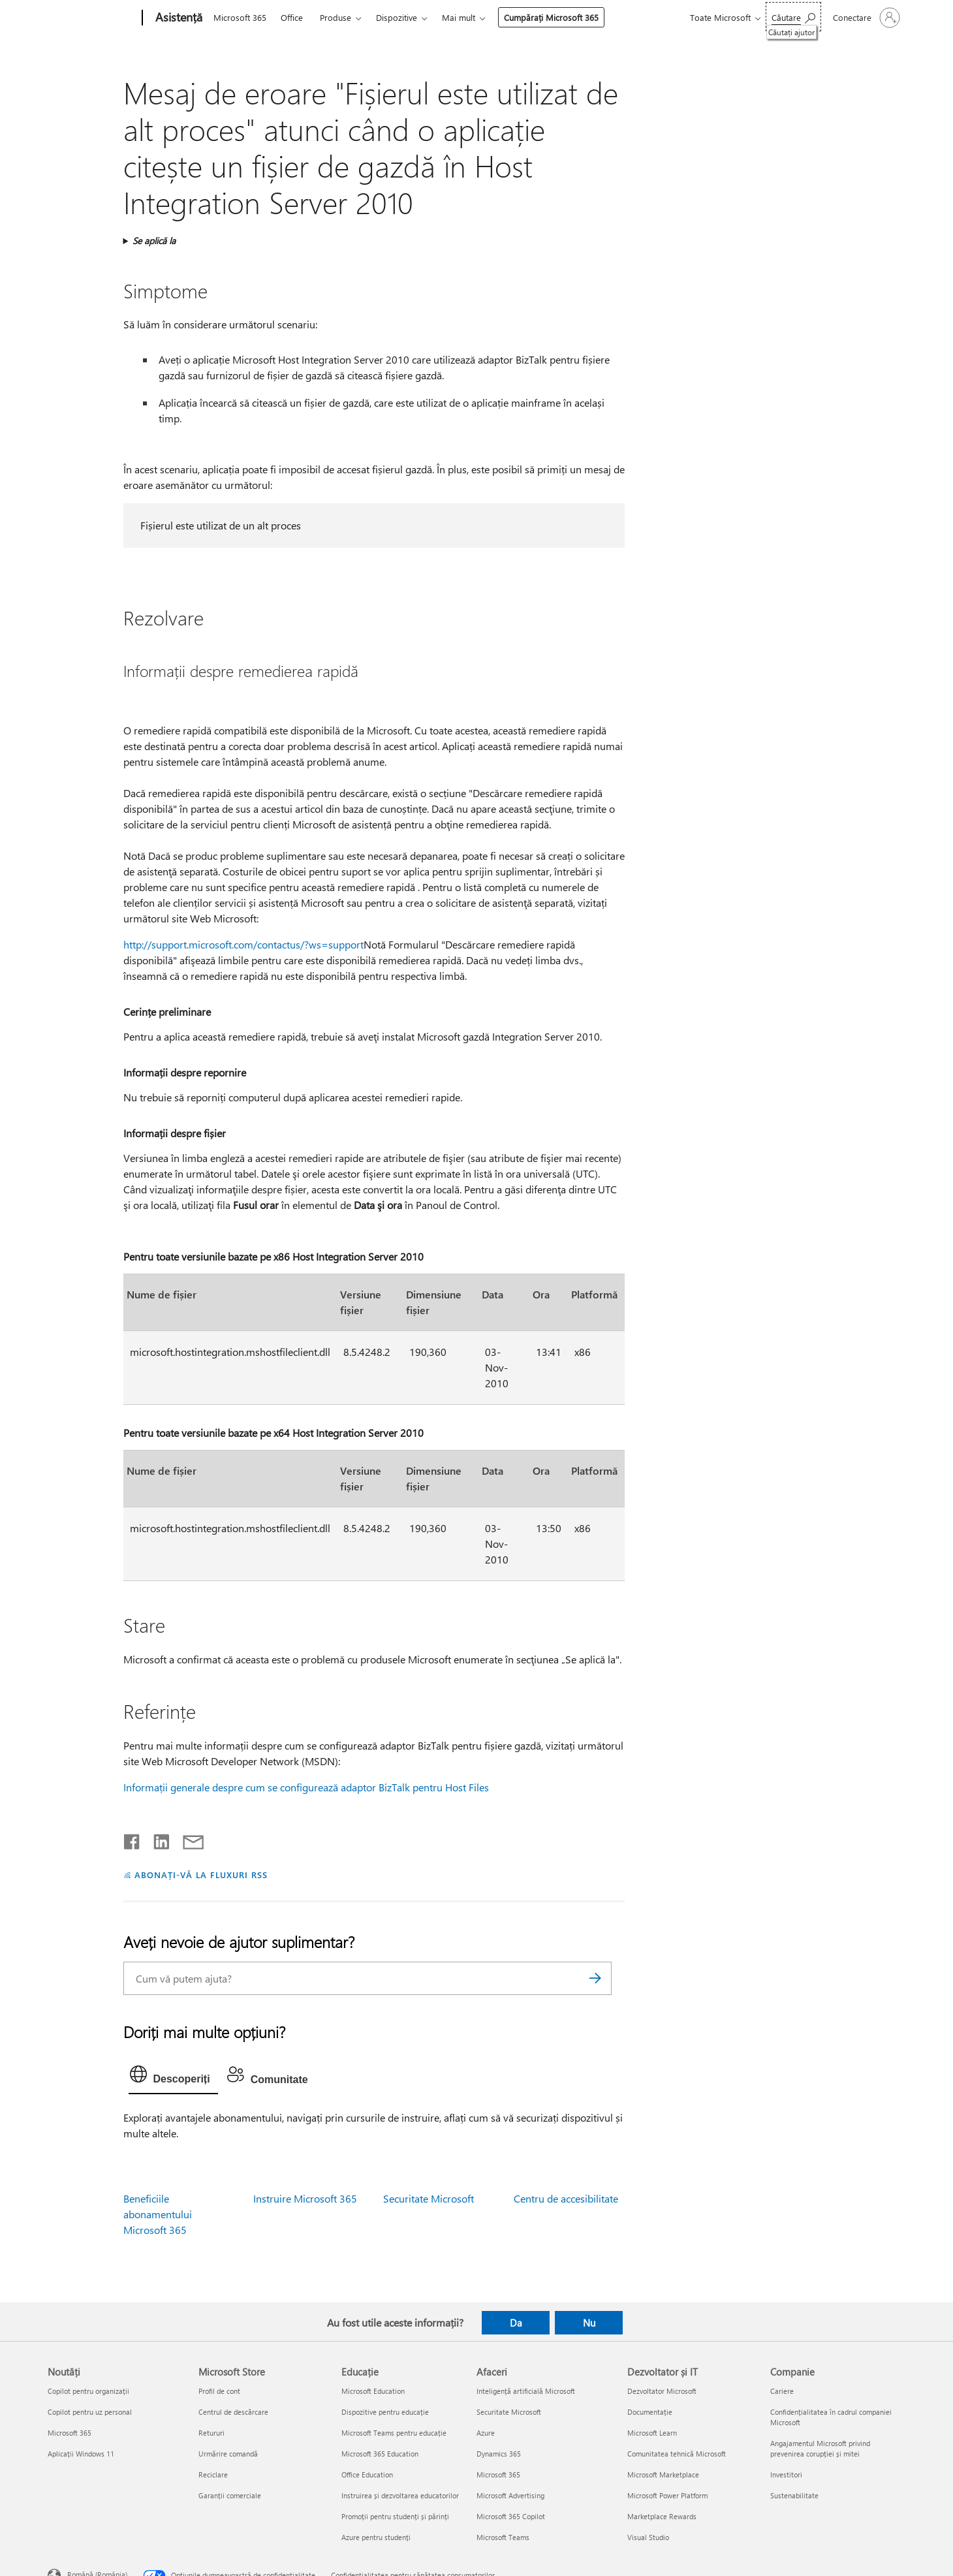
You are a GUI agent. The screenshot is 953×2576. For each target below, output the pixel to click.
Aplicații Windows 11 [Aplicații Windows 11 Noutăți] (81, 2453)
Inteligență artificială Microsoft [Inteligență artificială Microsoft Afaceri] (525, 2391)
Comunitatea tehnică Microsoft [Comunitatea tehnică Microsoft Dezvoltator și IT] (676, 2453)
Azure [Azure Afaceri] (485, 2433)
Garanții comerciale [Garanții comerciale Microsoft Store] (229, 2495)
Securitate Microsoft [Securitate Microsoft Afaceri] (508, 2412)
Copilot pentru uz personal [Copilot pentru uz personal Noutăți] (90, 2412)
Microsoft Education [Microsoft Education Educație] (373, 2391)
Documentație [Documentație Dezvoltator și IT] (649, 2412)
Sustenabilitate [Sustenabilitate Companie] (794, 2495)
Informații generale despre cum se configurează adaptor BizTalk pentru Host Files (306, 1787)
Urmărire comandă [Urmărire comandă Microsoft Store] (228, 2453)
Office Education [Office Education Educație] (367, 2474)
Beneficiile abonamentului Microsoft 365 (157, 2214)
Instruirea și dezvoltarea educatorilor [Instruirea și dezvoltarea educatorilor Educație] (400, 2495)
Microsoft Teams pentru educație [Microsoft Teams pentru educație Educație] (393, 2433)
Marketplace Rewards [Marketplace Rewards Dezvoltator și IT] (661, 2516)
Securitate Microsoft (428, 2198)
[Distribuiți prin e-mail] (187, 1839)
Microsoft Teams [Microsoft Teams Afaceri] (502, 2537)
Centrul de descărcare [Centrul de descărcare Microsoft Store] (233, 2412)
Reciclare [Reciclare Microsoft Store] (213, 2474)
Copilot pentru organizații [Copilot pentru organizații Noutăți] (88, 2391)
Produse (335, 17)
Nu (589, 2322)
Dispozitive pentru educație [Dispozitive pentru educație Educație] (385, 2412)
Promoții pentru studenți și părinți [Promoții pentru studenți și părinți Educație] (395, 2516)
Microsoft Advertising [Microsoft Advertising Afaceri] (510, 2495)
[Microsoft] (92, 18)
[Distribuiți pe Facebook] (132, 1839)
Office (292, 17)
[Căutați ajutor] (793, 16)
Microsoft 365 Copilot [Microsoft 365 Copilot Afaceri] (510, 2516)
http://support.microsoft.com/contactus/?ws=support (243, 944)
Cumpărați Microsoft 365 (551, 17)
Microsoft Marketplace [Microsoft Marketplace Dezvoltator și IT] (663, 2474)
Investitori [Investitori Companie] (786, 2474)
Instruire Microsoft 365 (305, 2198)
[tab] (173, 2077)
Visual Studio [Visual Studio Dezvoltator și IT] (648, 2537)
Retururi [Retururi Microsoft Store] (211, 2433)
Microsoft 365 (239, 17)
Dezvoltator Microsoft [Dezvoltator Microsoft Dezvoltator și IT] (661, 2391)
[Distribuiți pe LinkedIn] (156, 1839)
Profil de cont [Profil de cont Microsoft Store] (219, 2391)
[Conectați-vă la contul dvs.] (865, 17)
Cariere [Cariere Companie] (782, 2391)
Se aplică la (154, 240)
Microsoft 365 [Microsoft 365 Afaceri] (498, 2474)
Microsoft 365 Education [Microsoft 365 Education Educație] (379, 2453)
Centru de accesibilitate (566, 2198)
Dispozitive (396, 17)
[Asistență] (177, 18)
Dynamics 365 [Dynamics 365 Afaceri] (498, 2453)
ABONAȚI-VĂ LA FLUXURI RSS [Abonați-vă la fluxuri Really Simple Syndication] (200, 1874)
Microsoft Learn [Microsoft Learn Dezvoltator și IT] (652, 2433)
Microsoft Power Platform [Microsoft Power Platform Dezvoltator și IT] (667, 2495)
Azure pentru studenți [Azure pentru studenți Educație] (376, 2537)
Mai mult (458, 17)
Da (516, 2322)
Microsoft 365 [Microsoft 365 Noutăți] (69, 2433)
